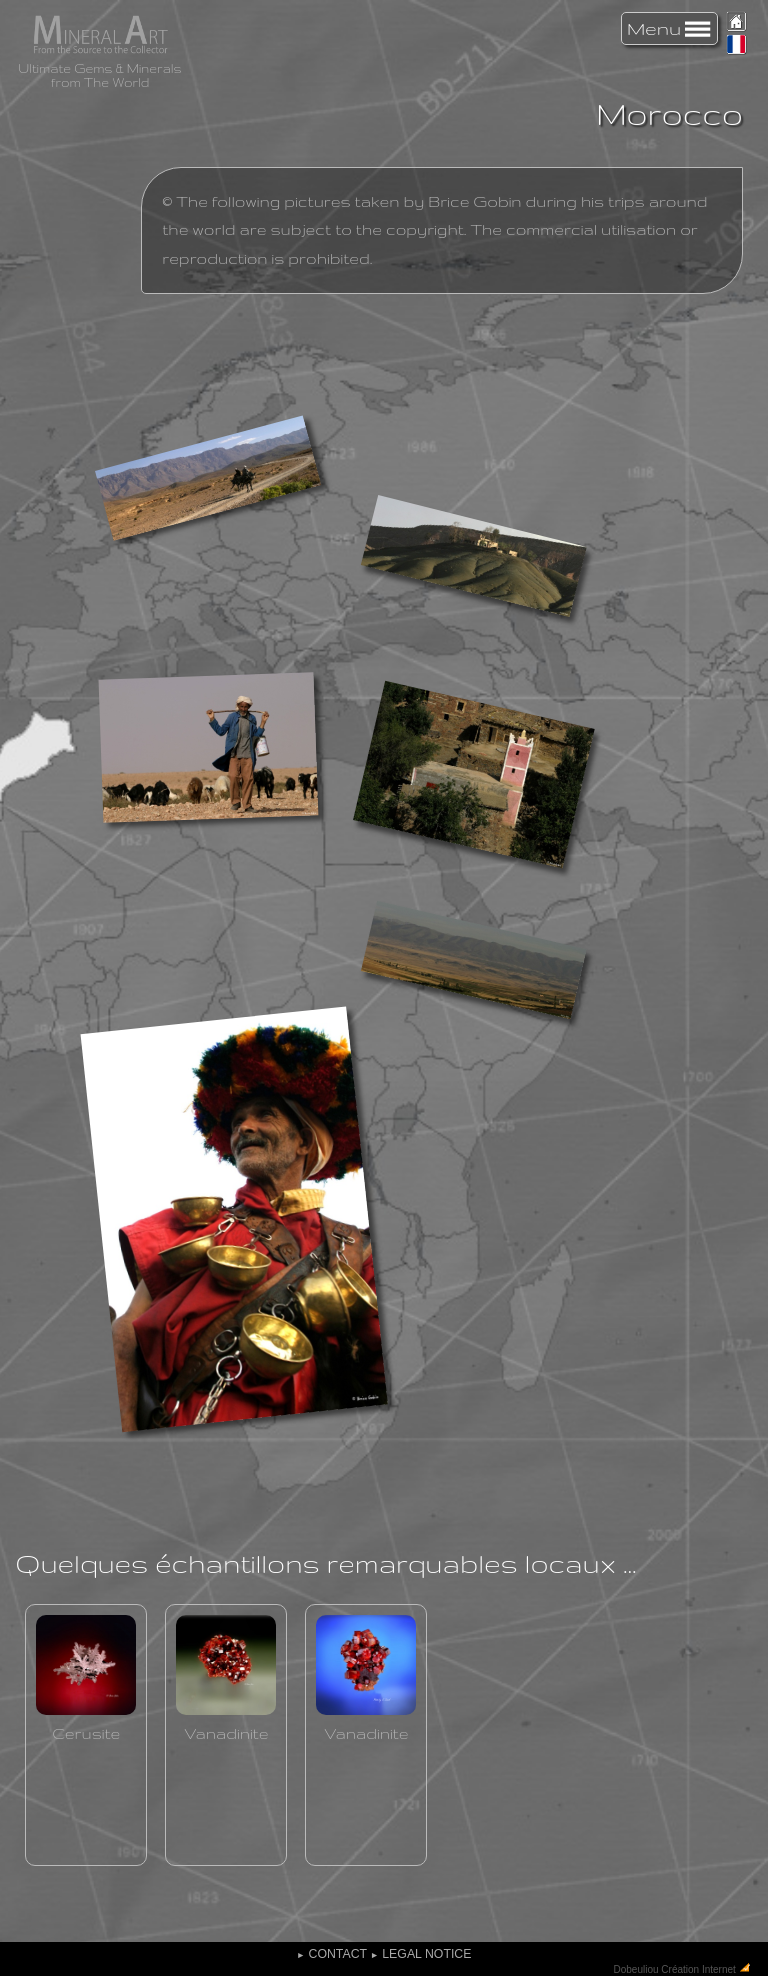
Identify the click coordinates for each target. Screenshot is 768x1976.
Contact (332, 1954)
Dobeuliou (636, 1968)
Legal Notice (420, 1954)
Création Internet (698, 1968)
